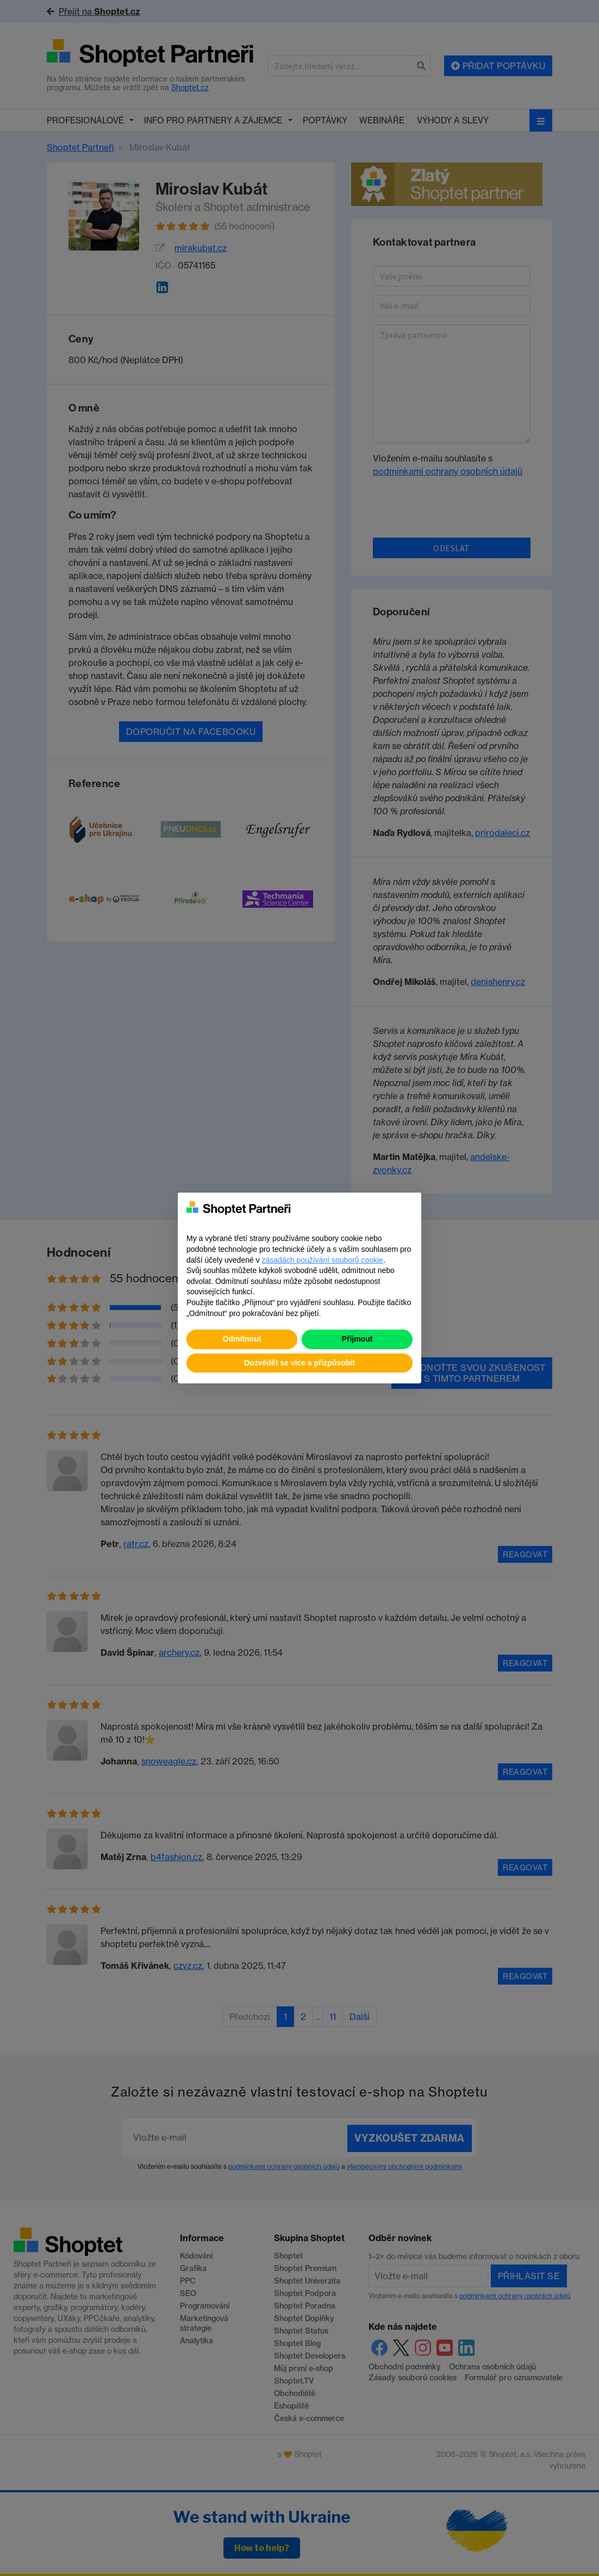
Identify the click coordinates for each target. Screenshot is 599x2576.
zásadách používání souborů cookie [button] (322, 1260)
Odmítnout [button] (242, 1338)
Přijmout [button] (357, 1338)
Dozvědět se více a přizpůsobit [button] (299, 1362)
